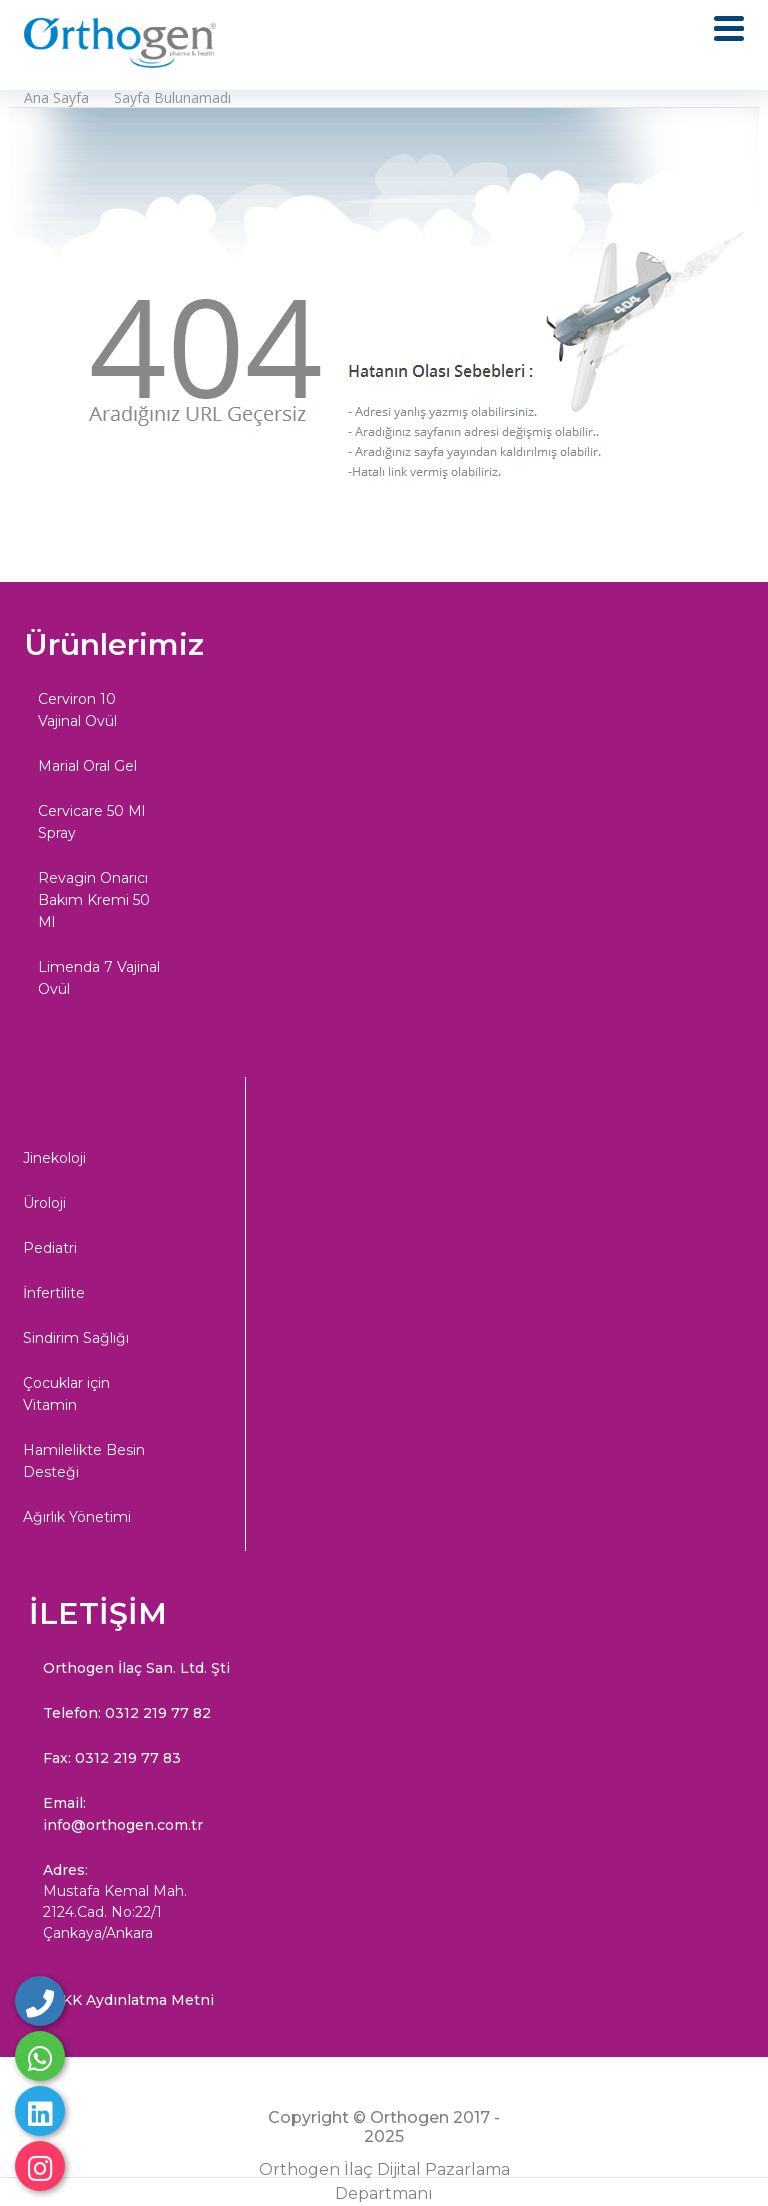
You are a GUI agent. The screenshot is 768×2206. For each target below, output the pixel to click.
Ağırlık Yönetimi (77, 1517)
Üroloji (44, 1203)
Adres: (137, 1902)
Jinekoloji (54, 1158)
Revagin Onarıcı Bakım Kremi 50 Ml (94, 900)
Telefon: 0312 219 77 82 (127, 1713)
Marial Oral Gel (87, 766)
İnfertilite (54, 1293)
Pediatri (50, 1248)
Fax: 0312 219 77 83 (112, 1758)
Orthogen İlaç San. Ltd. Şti (136, 1668)
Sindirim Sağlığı (76, 1338)
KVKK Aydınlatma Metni (128, 2000)
